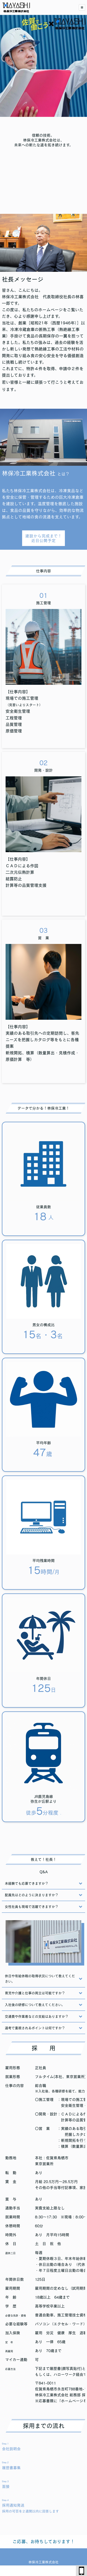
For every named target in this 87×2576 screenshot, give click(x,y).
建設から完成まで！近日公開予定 (43, 538)
